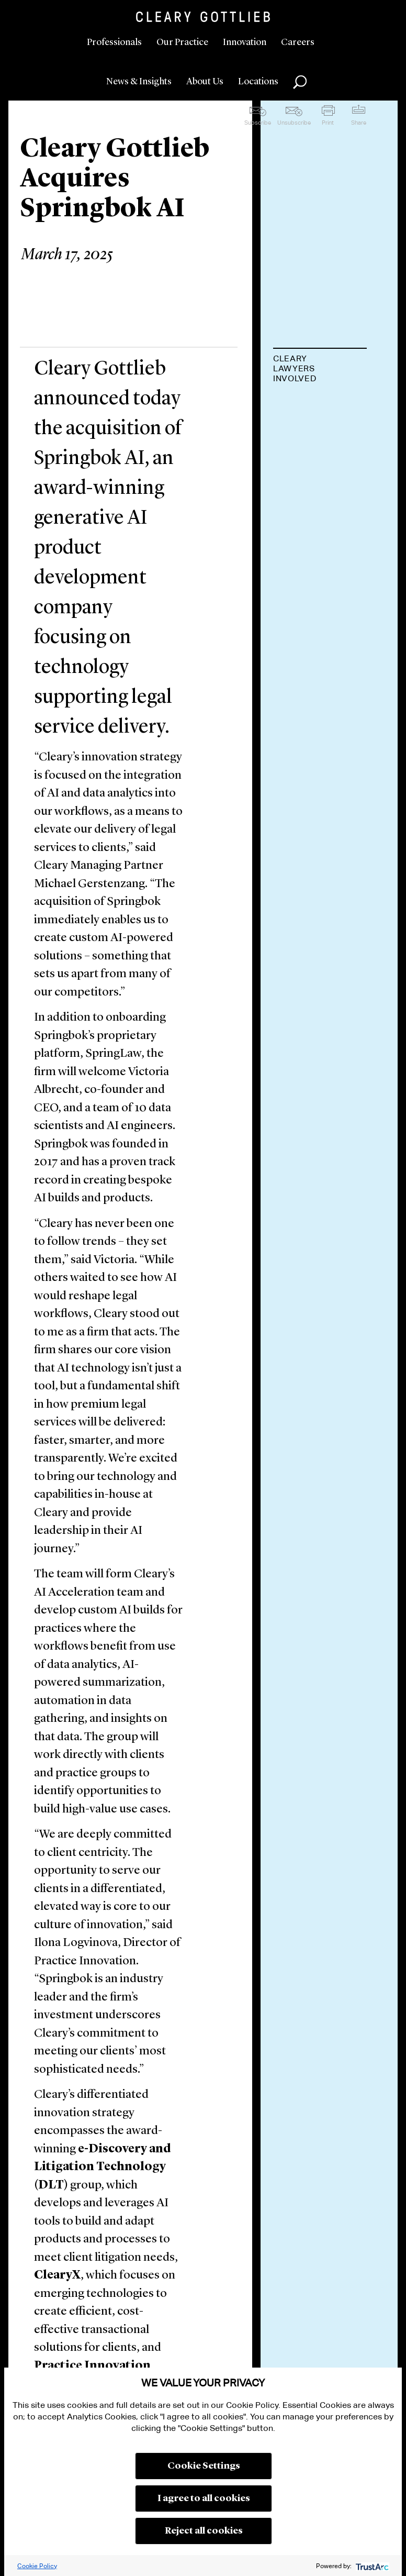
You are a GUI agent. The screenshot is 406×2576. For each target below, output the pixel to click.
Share (358, 122)
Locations (258, 81)
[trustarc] (371, 2565)
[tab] (320, 369)
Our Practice (182, 42)
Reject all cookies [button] (204, 2531)
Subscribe (257, 122)
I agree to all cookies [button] (203, 2498)
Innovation (244, 42)
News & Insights (139, 81)
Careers (297, 42)
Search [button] (300, 82)
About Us (204, 81)
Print (328, 122)
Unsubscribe (294, 122)
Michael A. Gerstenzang (310, 411)
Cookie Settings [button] (203, 2466)
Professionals (114, 42)
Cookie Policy (37, 2566)
